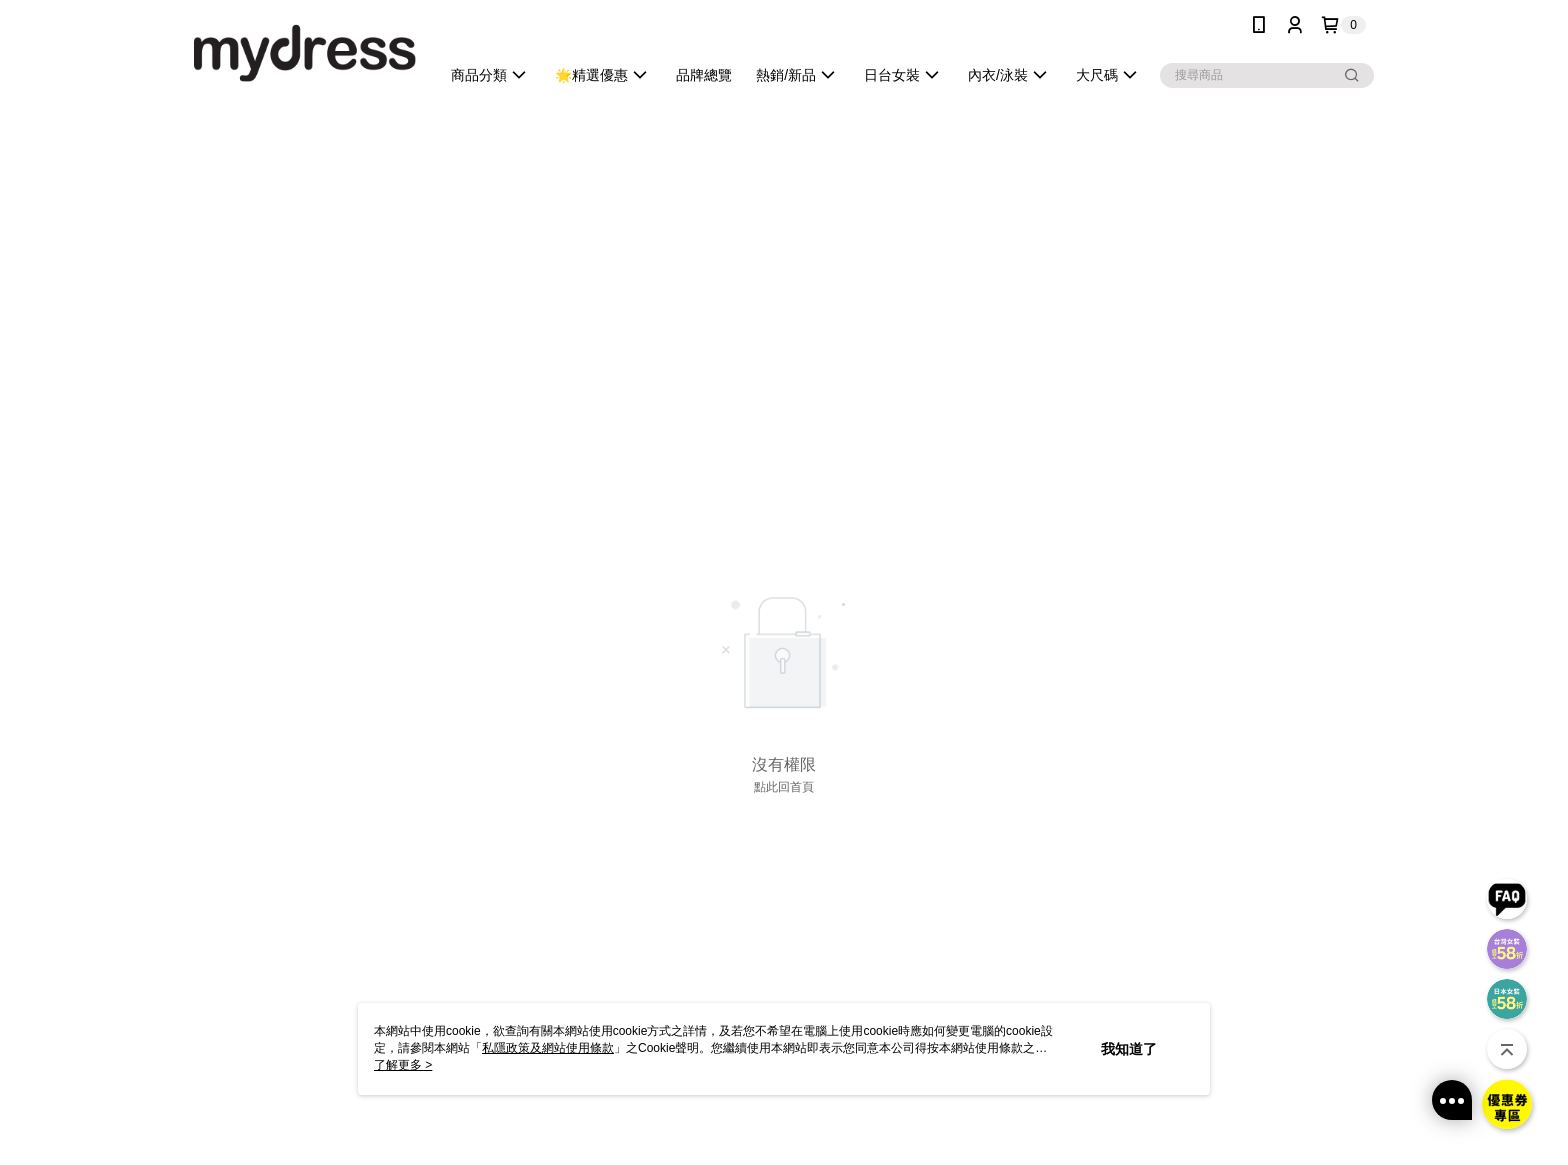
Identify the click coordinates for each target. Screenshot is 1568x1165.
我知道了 (1129, 1049)
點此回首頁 (784, 787)
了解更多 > (403, 1065)
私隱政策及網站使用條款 (548, 1048)
